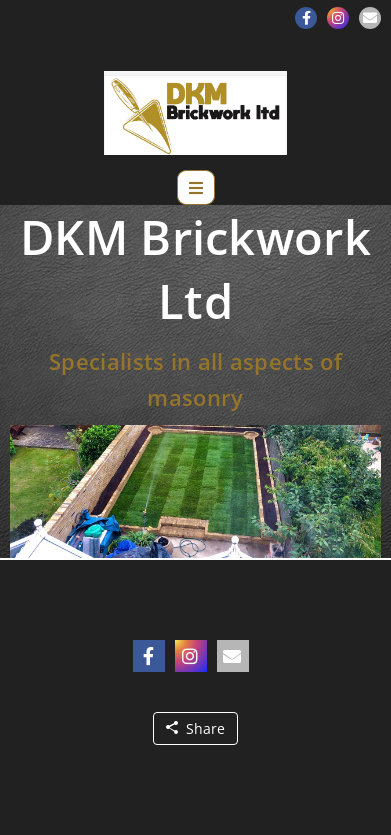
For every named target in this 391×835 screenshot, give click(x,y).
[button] (306, 18)
